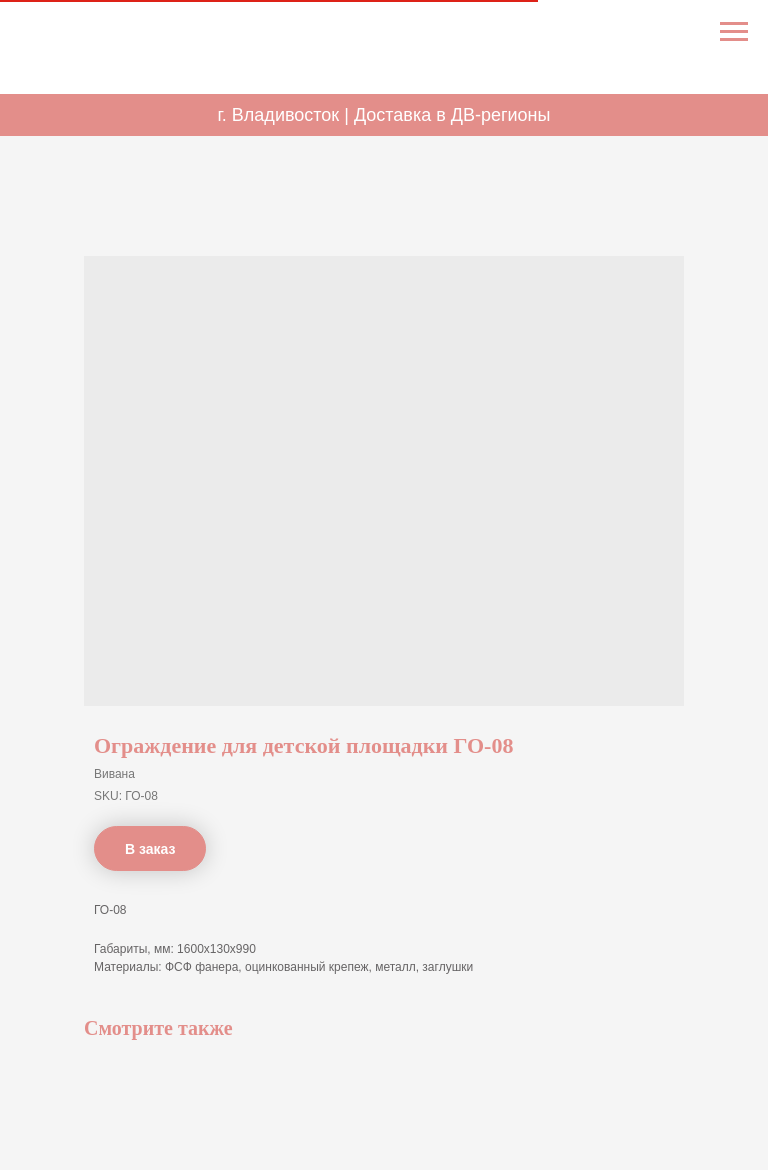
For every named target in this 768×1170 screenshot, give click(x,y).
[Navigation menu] (734, 32)
